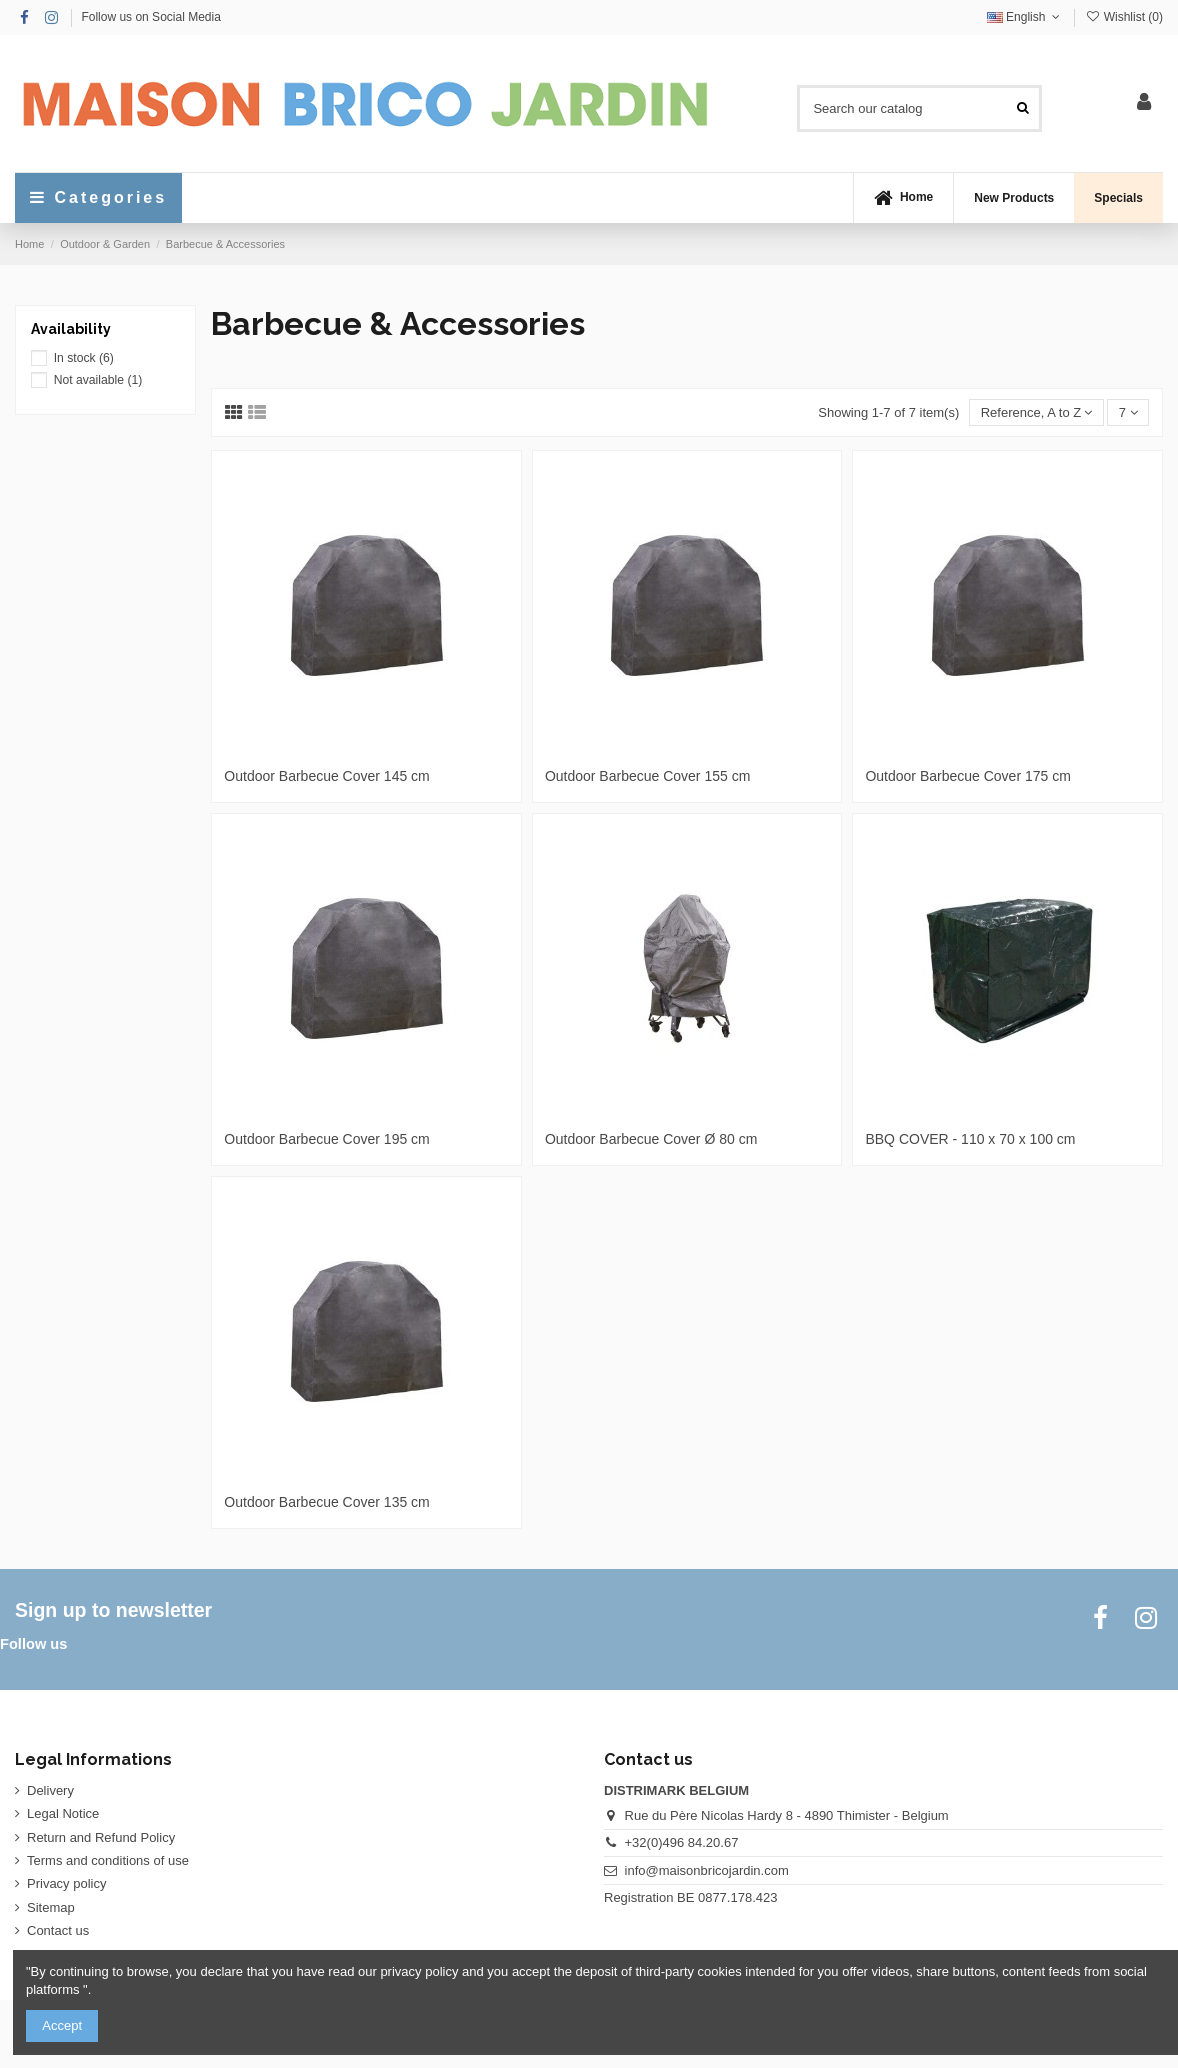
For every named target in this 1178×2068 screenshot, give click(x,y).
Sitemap (51, 1907)
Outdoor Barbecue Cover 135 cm (326, 1502)
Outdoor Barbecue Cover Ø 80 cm (651, 1139)
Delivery (50, 1790)
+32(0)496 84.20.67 (682, 1842)
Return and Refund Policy (101, 1837)
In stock (84, 358)
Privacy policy (66, 1883)
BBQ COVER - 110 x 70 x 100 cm (970, 1139)
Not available (98, 380)
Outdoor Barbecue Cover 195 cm (326, 1139)
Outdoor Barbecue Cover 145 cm (326, 776)
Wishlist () (1124, 17)
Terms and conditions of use (108, 1860)
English (1025, 17)
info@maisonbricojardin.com (707, 1870)
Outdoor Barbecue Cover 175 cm (967, 776)
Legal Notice (63, 1813)
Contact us (58, 1930)
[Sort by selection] (1036, 412)
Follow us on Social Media (150, 17)
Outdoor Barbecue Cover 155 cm (647, 776)
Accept (62, 2025)
